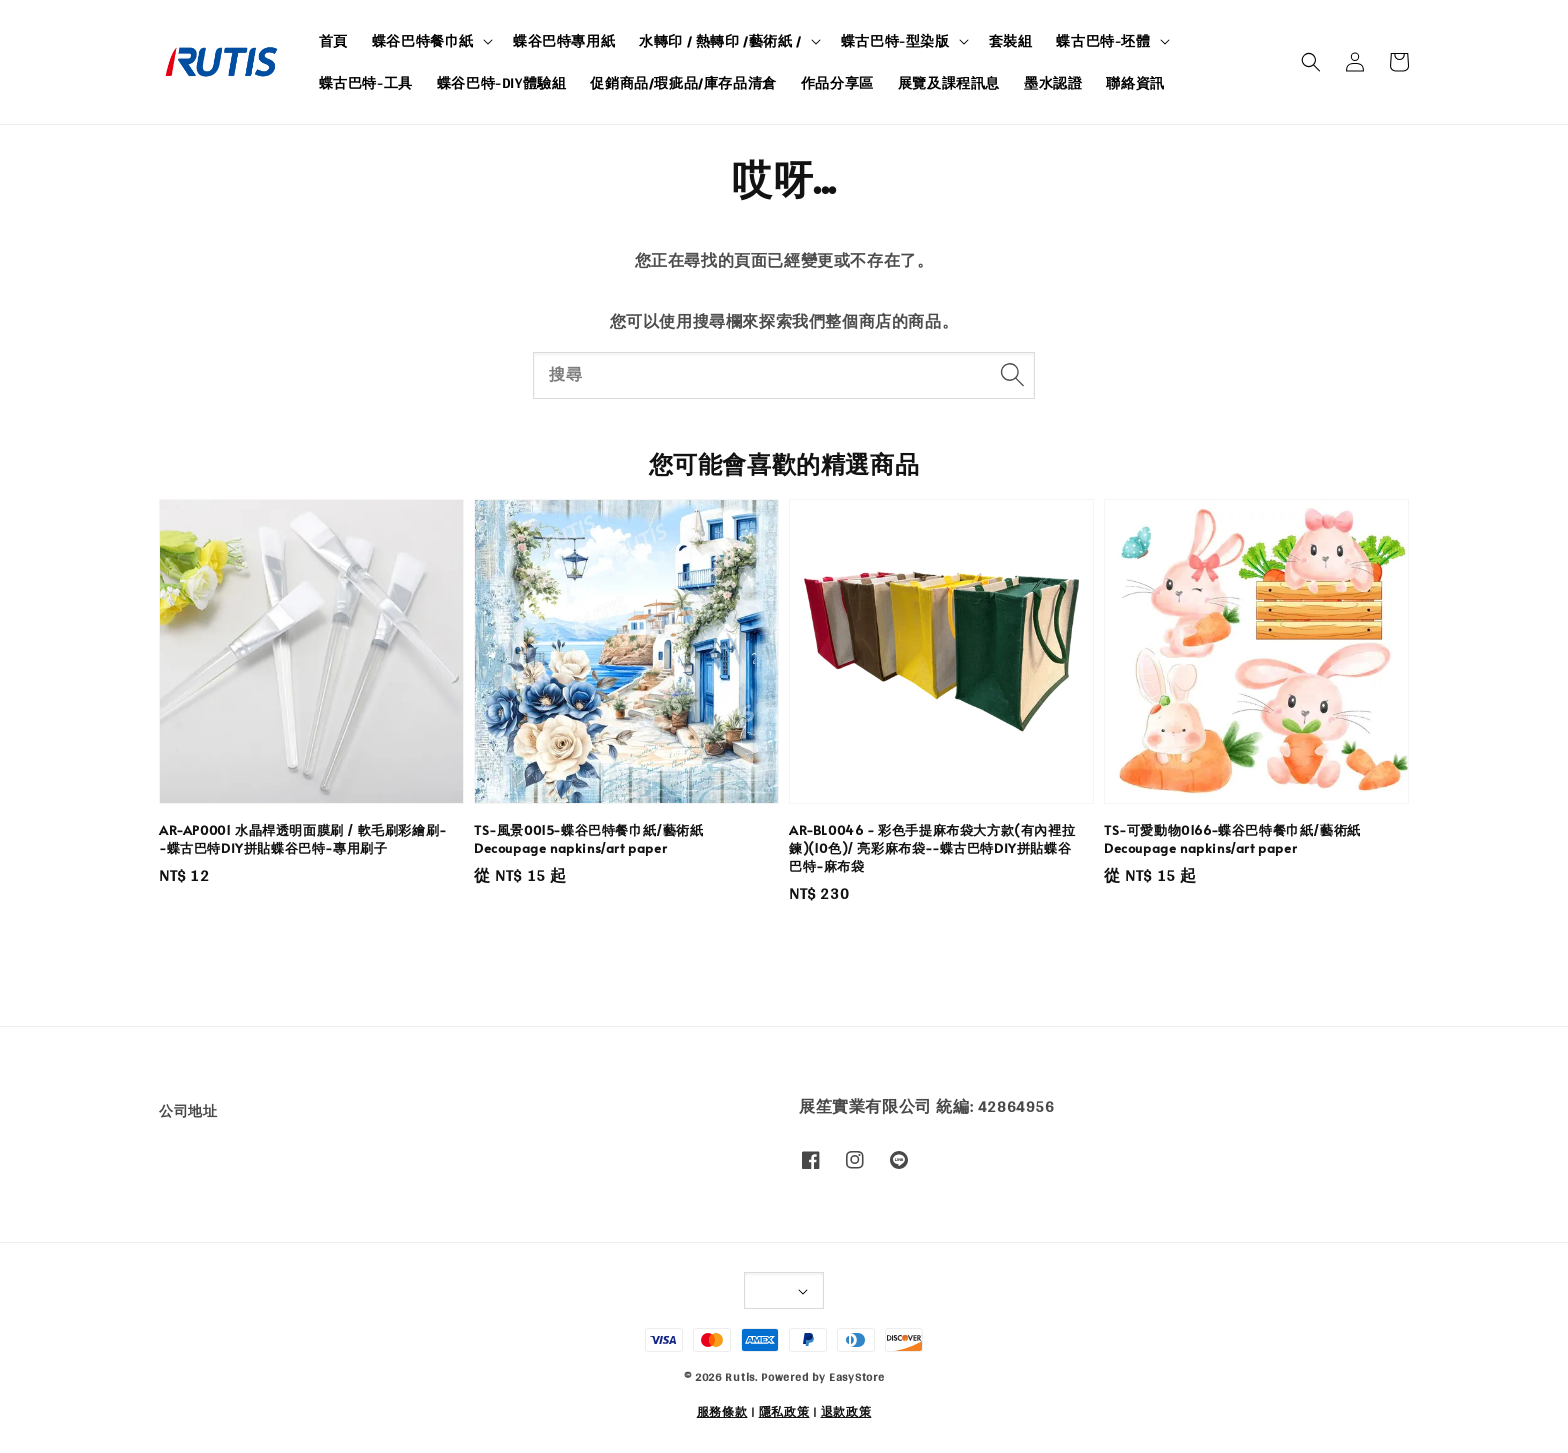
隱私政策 (784, 1412)
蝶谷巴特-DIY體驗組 (502, 83)
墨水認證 (1053, 83)
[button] (1311, 62)
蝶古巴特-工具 (366, 83)
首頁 (333, 41)
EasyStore (856, 1377)
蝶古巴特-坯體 (1103, 41)
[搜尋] (1012, 375)
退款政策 (846, 1412)
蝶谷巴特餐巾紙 (423, 41)
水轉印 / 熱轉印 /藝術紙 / (720, 41)
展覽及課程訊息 (949, 83)
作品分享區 (837, 83)
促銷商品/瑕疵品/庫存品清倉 (683, 83)
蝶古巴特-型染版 (895, 41)
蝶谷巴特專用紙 (564, 41)
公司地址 (188, 1112)
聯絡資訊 (1135, 83)
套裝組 (1011, 41)
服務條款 (722, 1412)
